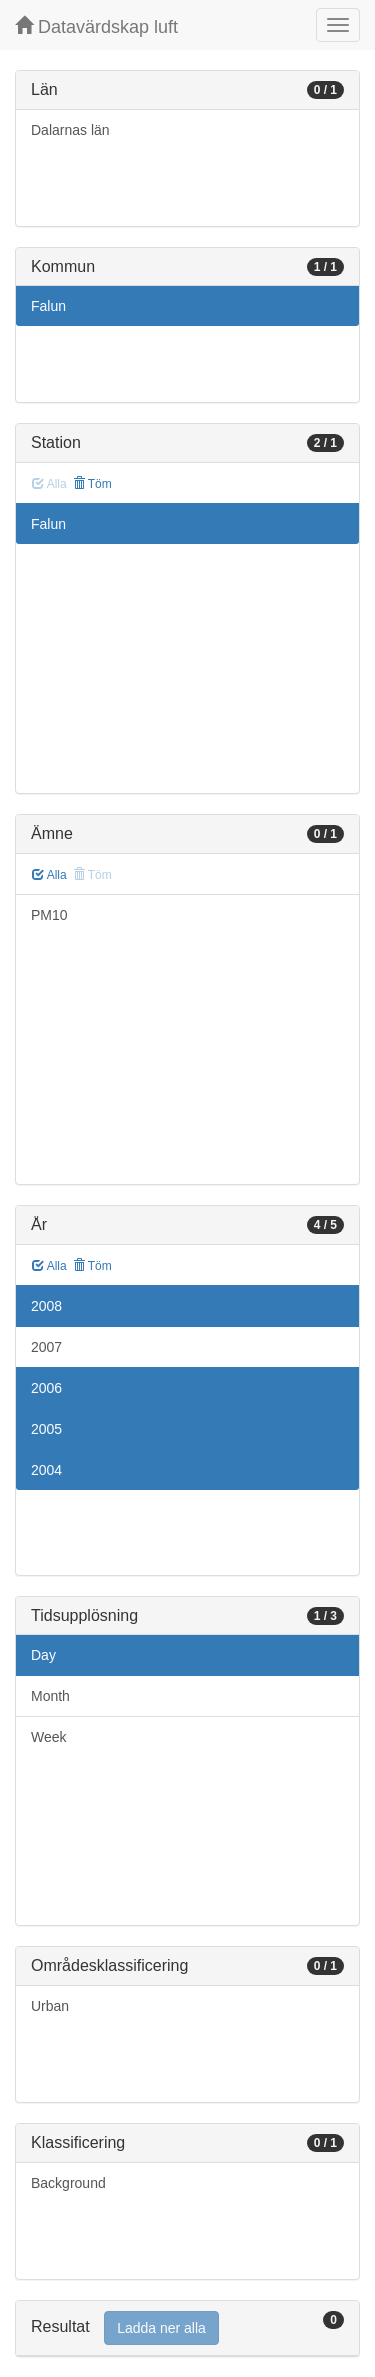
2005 (46, 1429)
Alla (49, 875)
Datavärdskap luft (96, 26)
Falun (48, 306)
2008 (46, 1306)
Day (43, 1655)
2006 (46, 1388)
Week (49, 1737)
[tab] (187, 2328)
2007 (46, 1347)
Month (50, 1696)
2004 (46, 1470)
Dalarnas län (70, 130)
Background (68, 2183)
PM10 (49, 915)
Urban (50, 2006)
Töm (92, 484)
